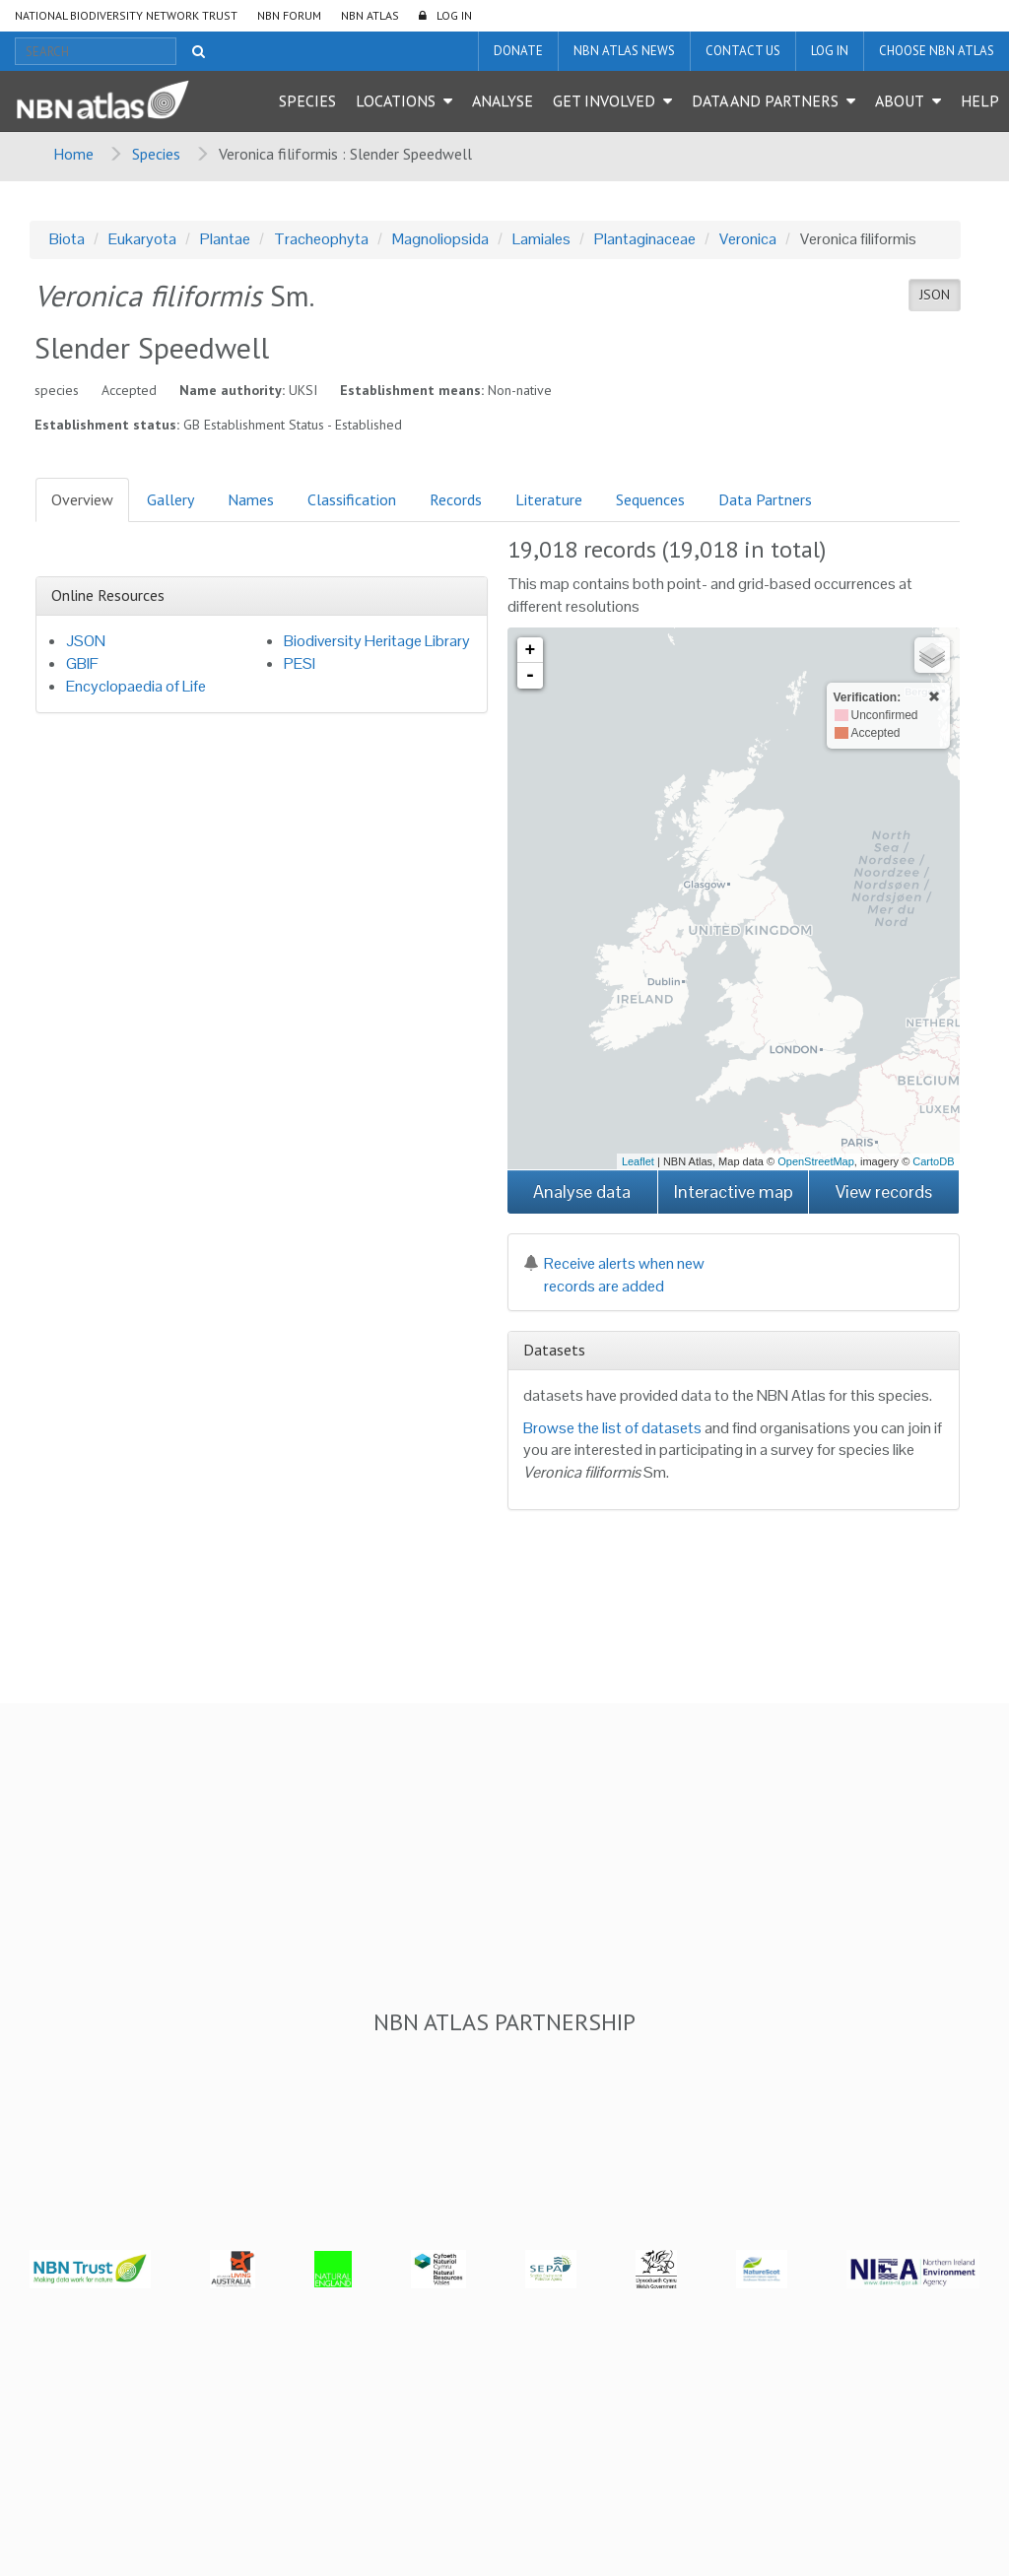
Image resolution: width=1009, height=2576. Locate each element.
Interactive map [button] (733, 1191)
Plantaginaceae (645, 239)
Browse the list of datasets (612, 1428)
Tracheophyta (321, 239)
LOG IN (454, 15)
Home (73, 154)
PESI (299, 663)
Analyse (502, 100)
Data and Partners (765, 100)
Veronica (747, 239)
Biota (67, 239)
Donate (518, 50)
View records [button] (884, 1191)
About (899, 100)
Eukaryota (142, 239)
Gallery (170, 499)
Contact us (743, 50)
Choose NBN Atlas (936, 50)
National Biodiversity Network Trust (126, 15)
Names (251, 499)
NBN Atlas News (624, 50)
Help (980, 100)
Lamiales (541, 239)
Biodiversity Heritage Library (377, 640)
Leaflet (638, 1161)
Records (456, 499)
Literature (548, 499)
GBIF (82, 663)
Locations (396, 100)
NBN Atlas (370, 15)
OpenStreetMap (815, 1161)
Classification (351, 499)
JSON (934, 294)
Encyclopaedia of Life (136, 686)
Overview (82, 499)
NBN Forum (289, 15)
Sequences (650, 499)
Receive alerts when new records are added (614, 1274)
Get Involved (604, 100)
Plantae (225, 239)
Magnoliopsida (440, 239)
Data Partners (765, 499)
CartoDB (933, 1161)
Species (307, 100)
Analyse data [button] (582, 1191)
